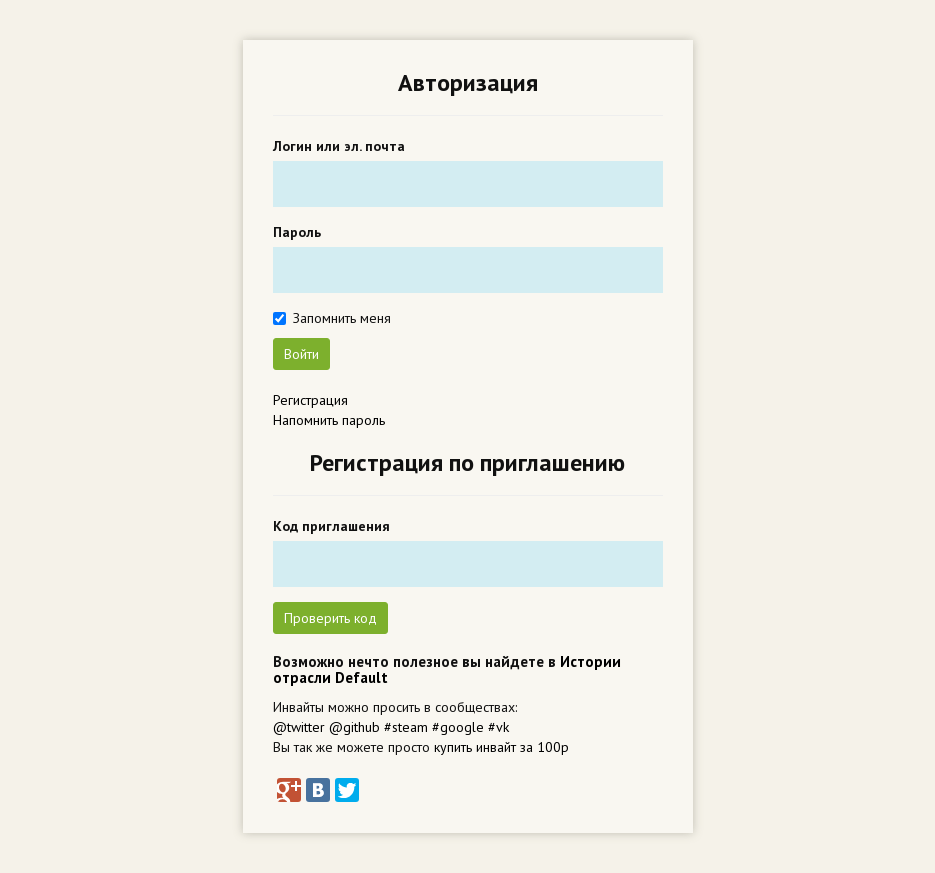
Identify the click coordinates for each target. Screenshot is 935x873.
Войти (301, 354)
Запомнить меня (342, 318)
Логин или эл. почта (339, 146)
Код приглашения (331, 526)
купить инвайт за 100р (501, 747)
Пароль (297, 232)
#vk (498, 727)
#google (458, 727)
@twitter (299, 727)
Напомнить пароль (329, 420)
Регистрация (310, 400)
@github (354, 727)
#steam (406, 727)
